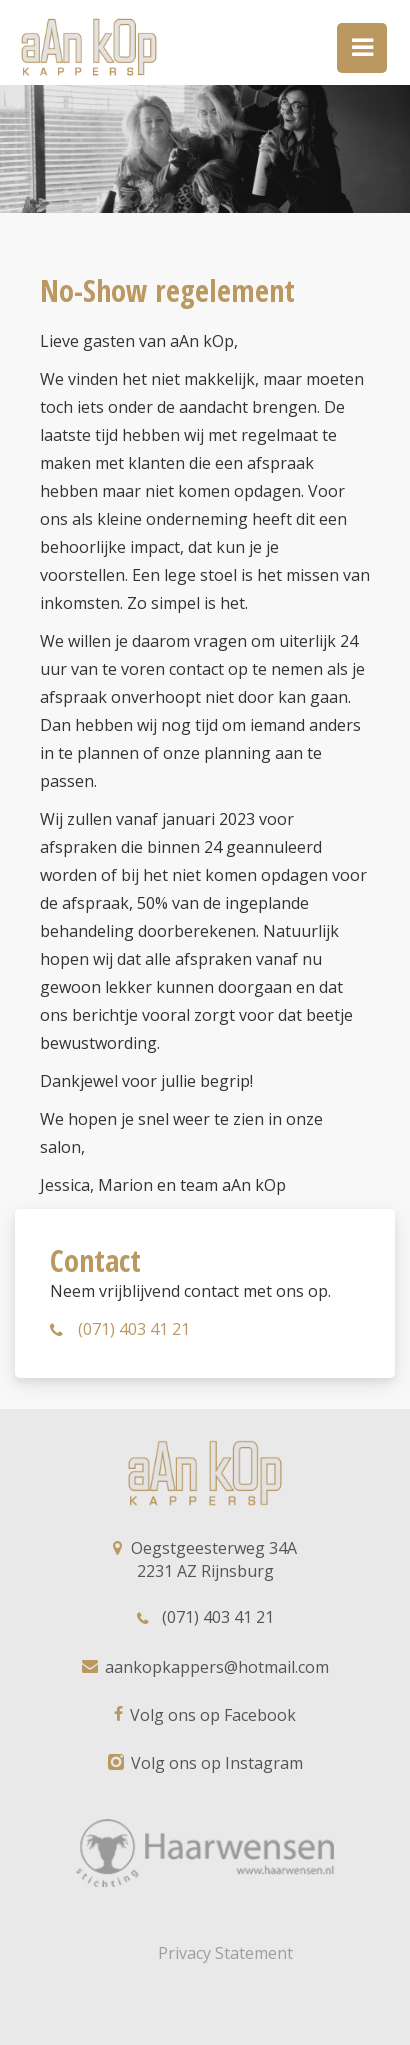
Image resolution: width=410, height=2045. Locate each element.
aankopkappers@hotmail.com (205, 1667)
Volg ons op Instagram (205, 1763)
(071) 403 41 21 (120, 1329)
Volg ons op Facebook (205, 1715)
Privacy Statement (225, 1953)
